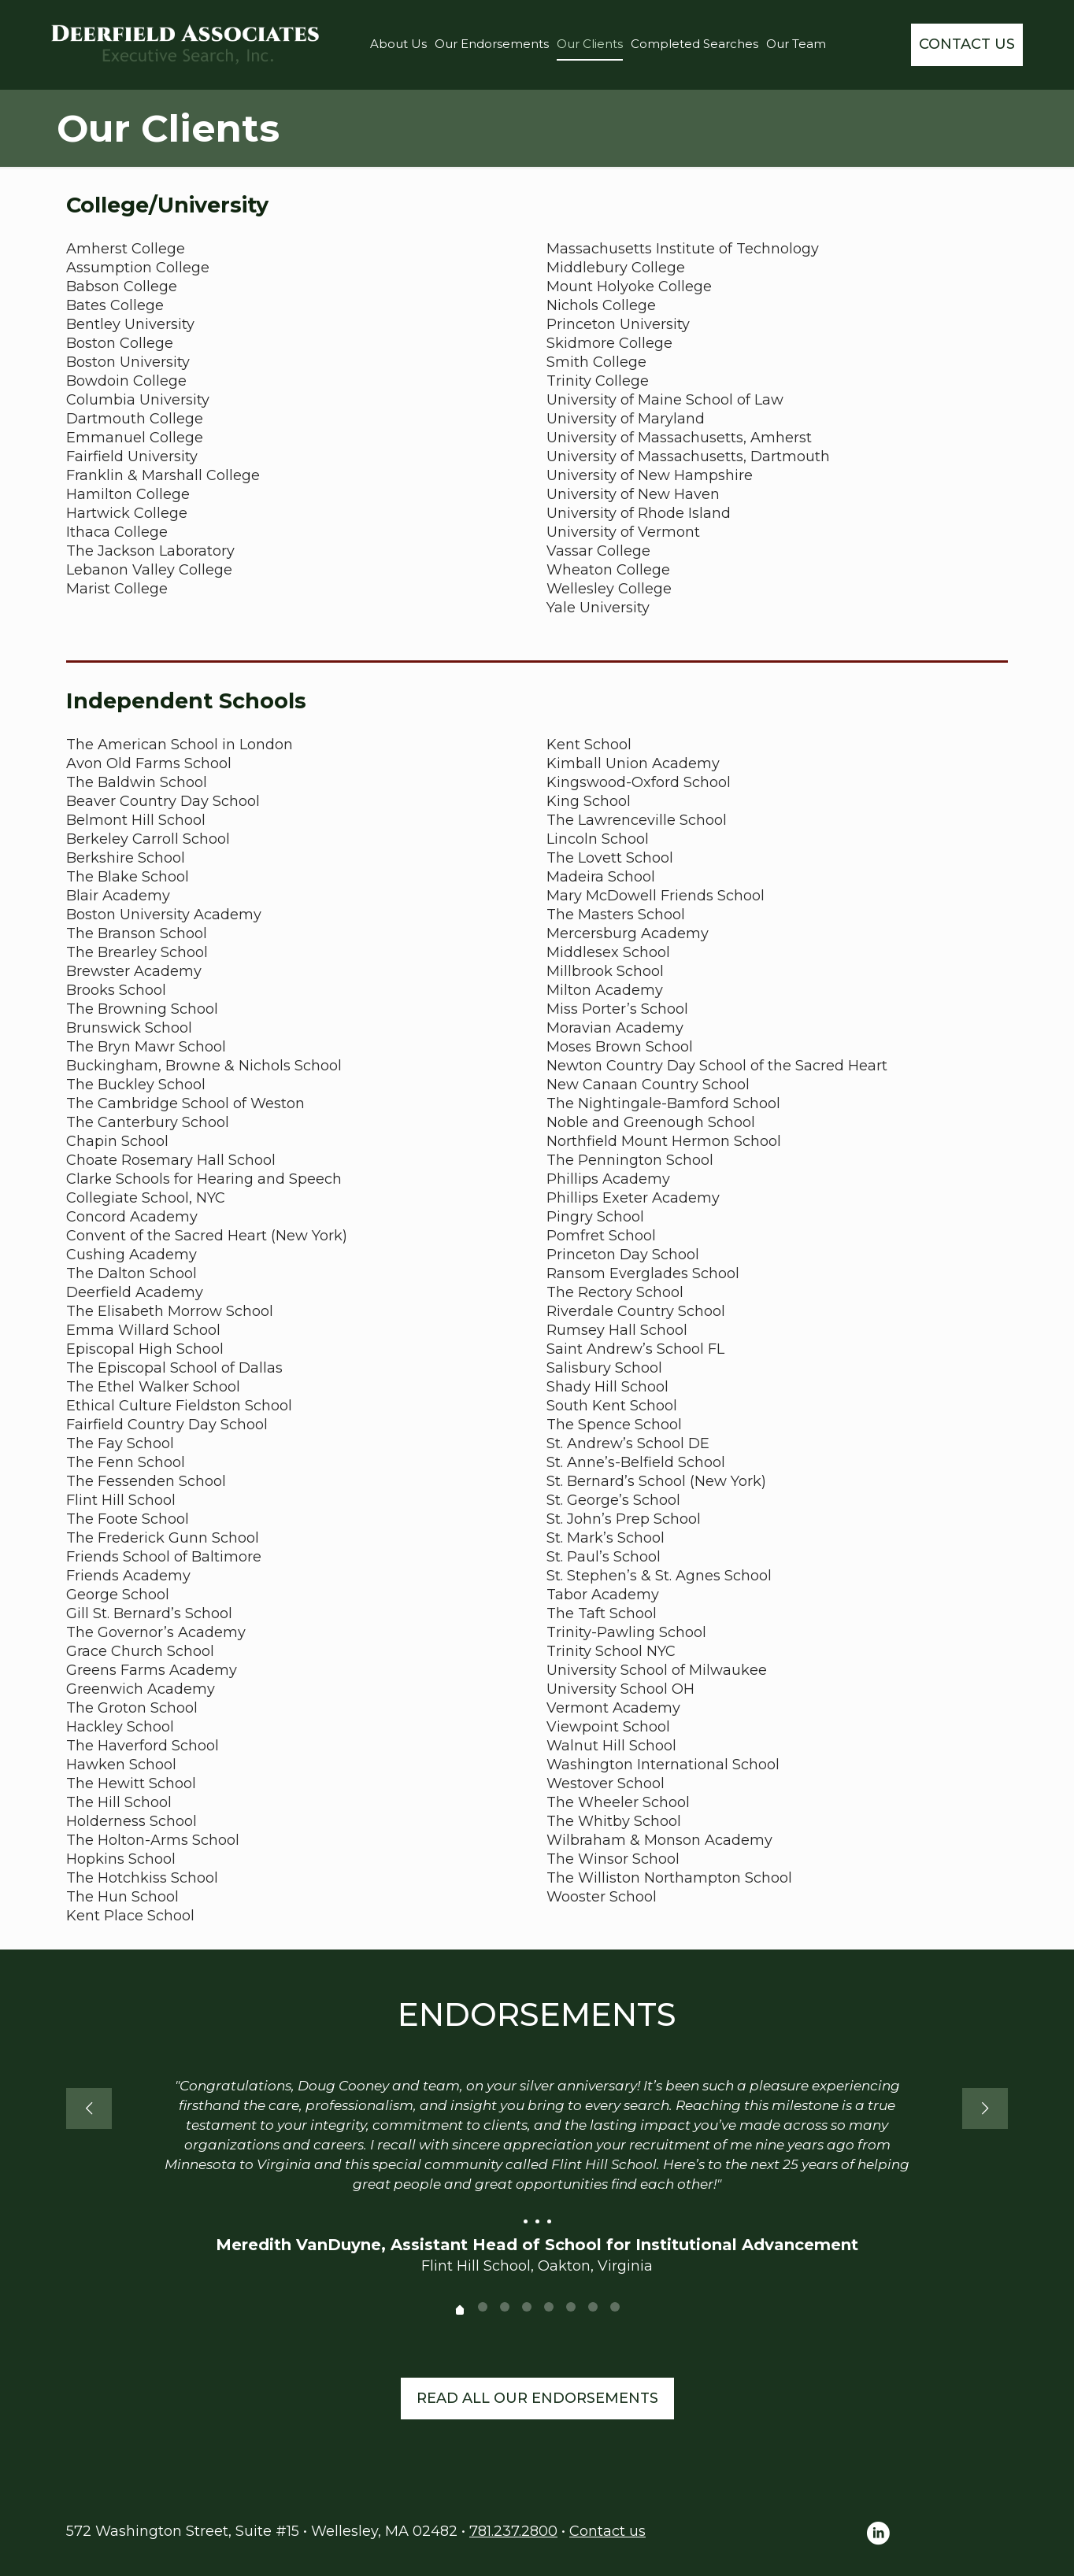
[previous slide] (89, 2108)
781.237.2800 (513, 2531)
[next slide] (985, 2108)
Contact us (607, 2531)
